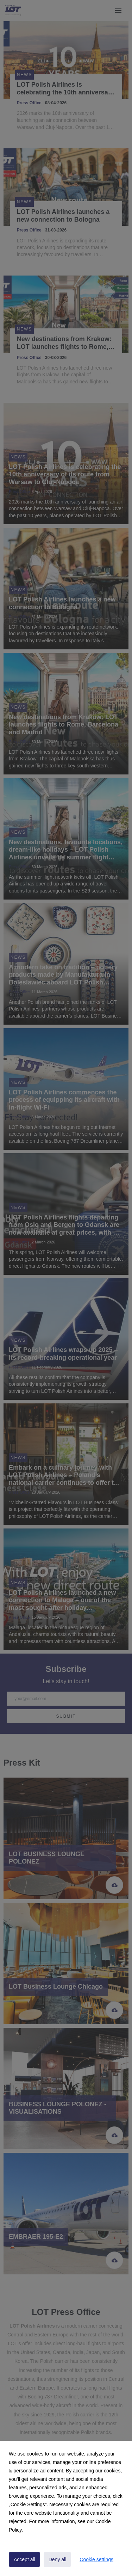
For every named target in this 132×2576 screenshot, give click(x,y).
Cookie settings (96, 2559)
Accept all (24, 2559)
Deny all (58, 2559)
